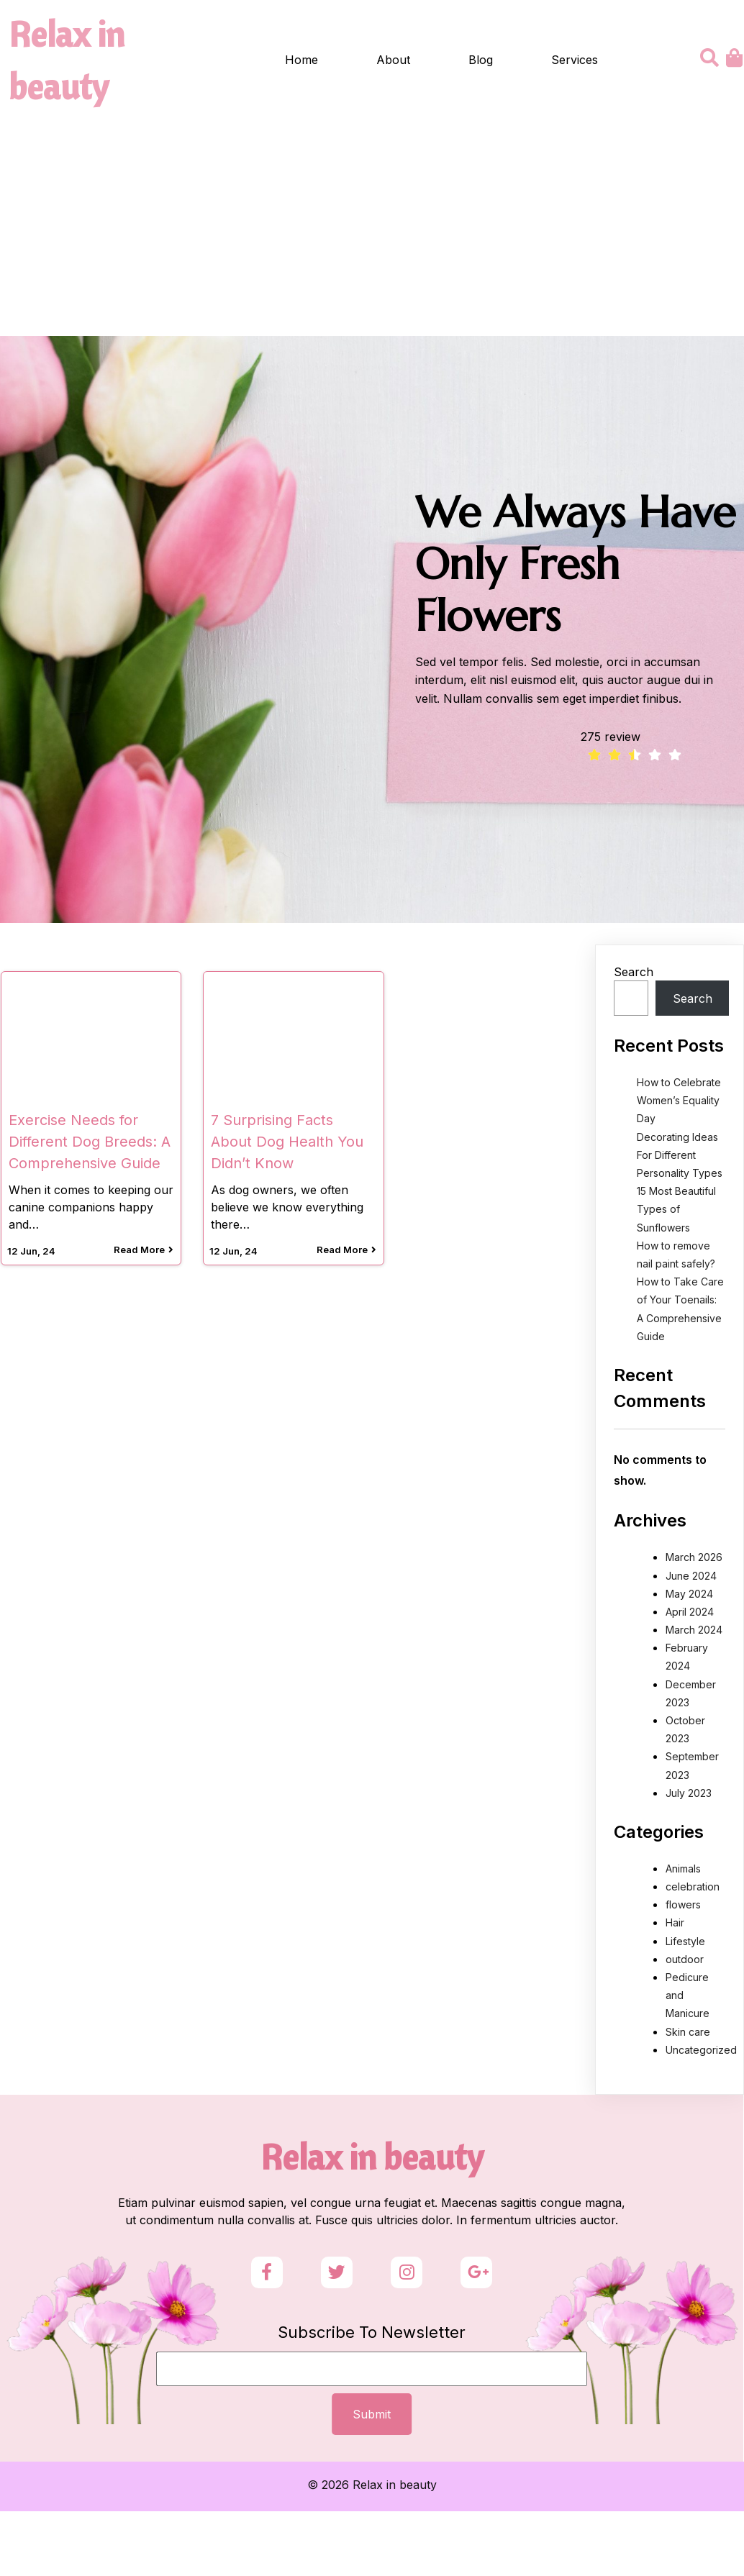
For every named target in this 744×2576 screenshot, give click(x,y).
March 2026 (694, 1560)
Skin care (688, 2034)
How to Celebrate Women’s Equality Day (679, 1102)
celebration (693, 1889)
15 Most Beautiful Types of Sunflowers (676, 1211)
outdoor (685, 1961)
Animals (683, 1871)
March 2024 (694, 1632)
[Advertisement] (372, 230)
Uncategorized (701, 2052)
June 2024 (691, 1578)
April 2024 (690, 1614)
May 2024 (689, 1596)
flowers (683, 1907)
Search (633, 974)
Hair (675, 1925)
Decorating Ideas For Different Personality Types (679, 1157)
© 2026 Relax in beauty (372, 2505)
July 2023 (689, 1795)
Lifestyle (685, 1943)
